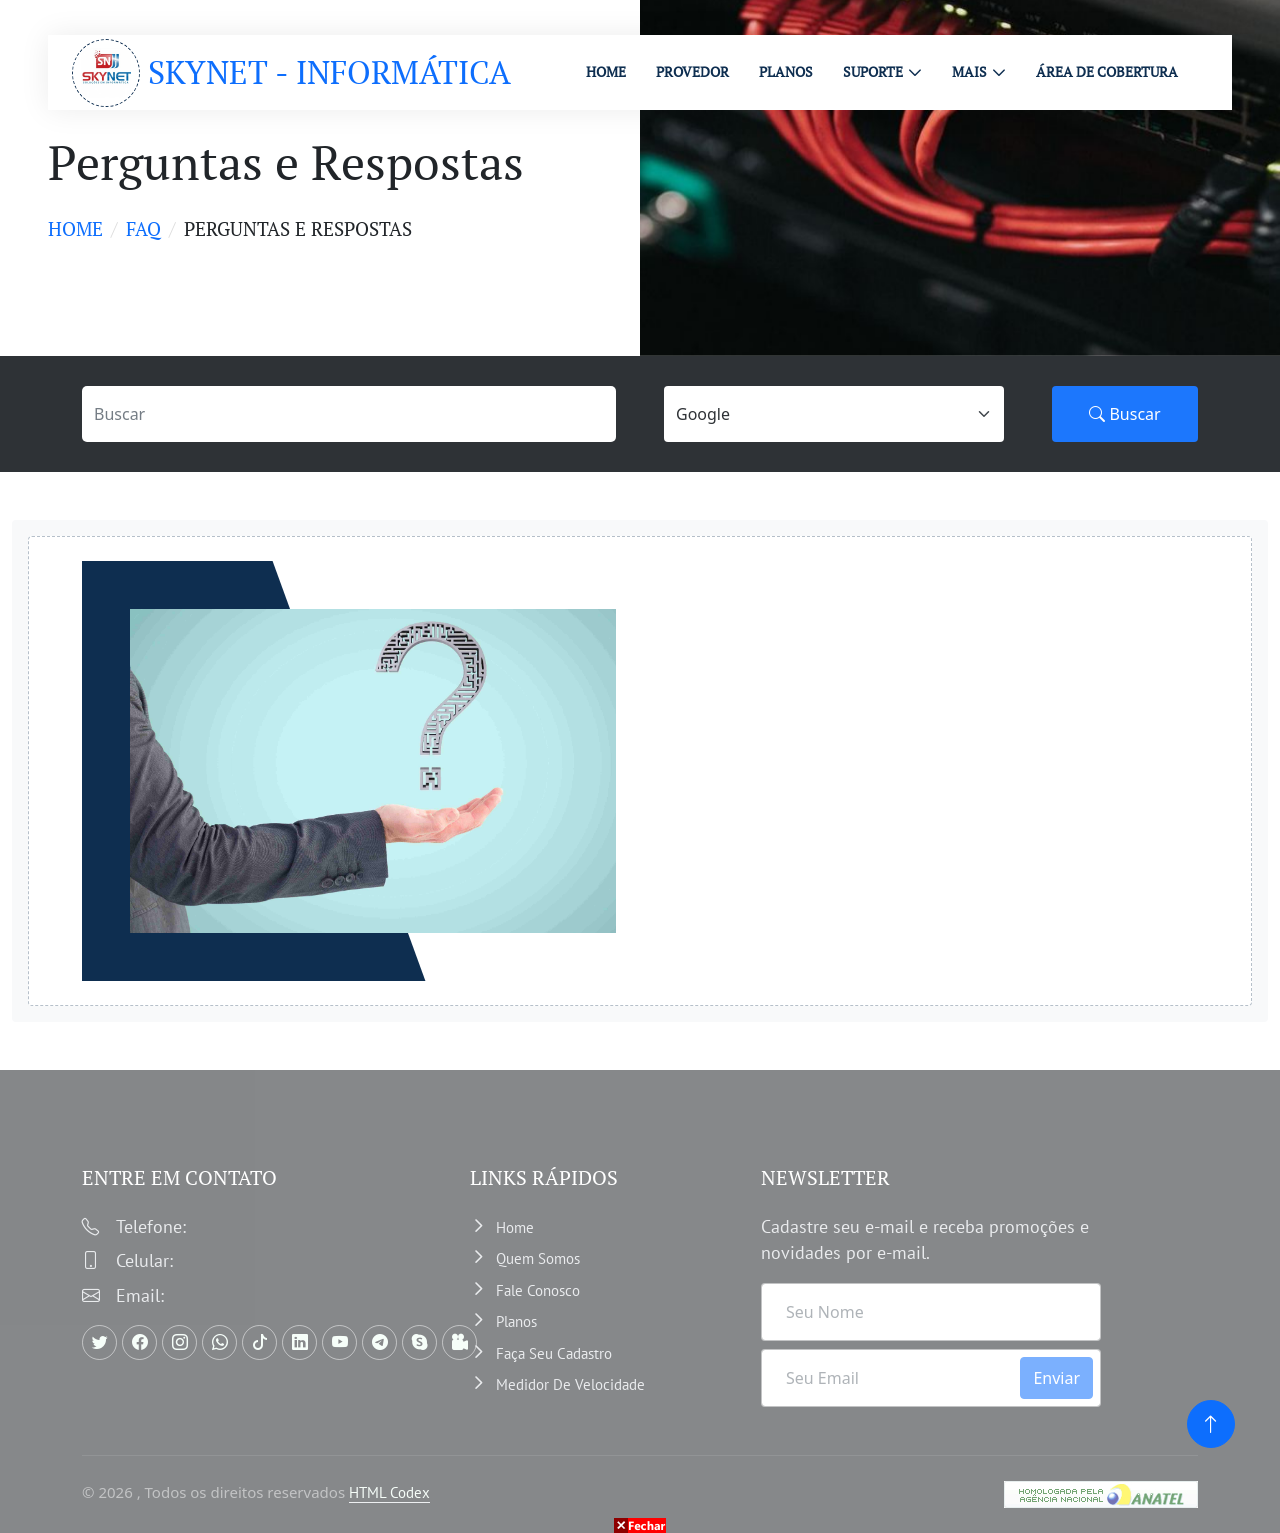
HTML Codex (389, 1492)
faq (143, 228)
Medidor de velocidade (570, 1384)
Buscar (1124, 414)
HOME (606, 71)
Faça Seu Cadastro (554, 1353)
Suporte (873, 71)
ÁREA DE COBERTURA (1107, 71)
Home (75, 228)
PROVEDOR (692, 71)
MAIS (969, 71)
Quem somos (538, 1258)
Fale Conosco (538, 1290)
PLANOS (786, 71)
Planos (516, 1321)
